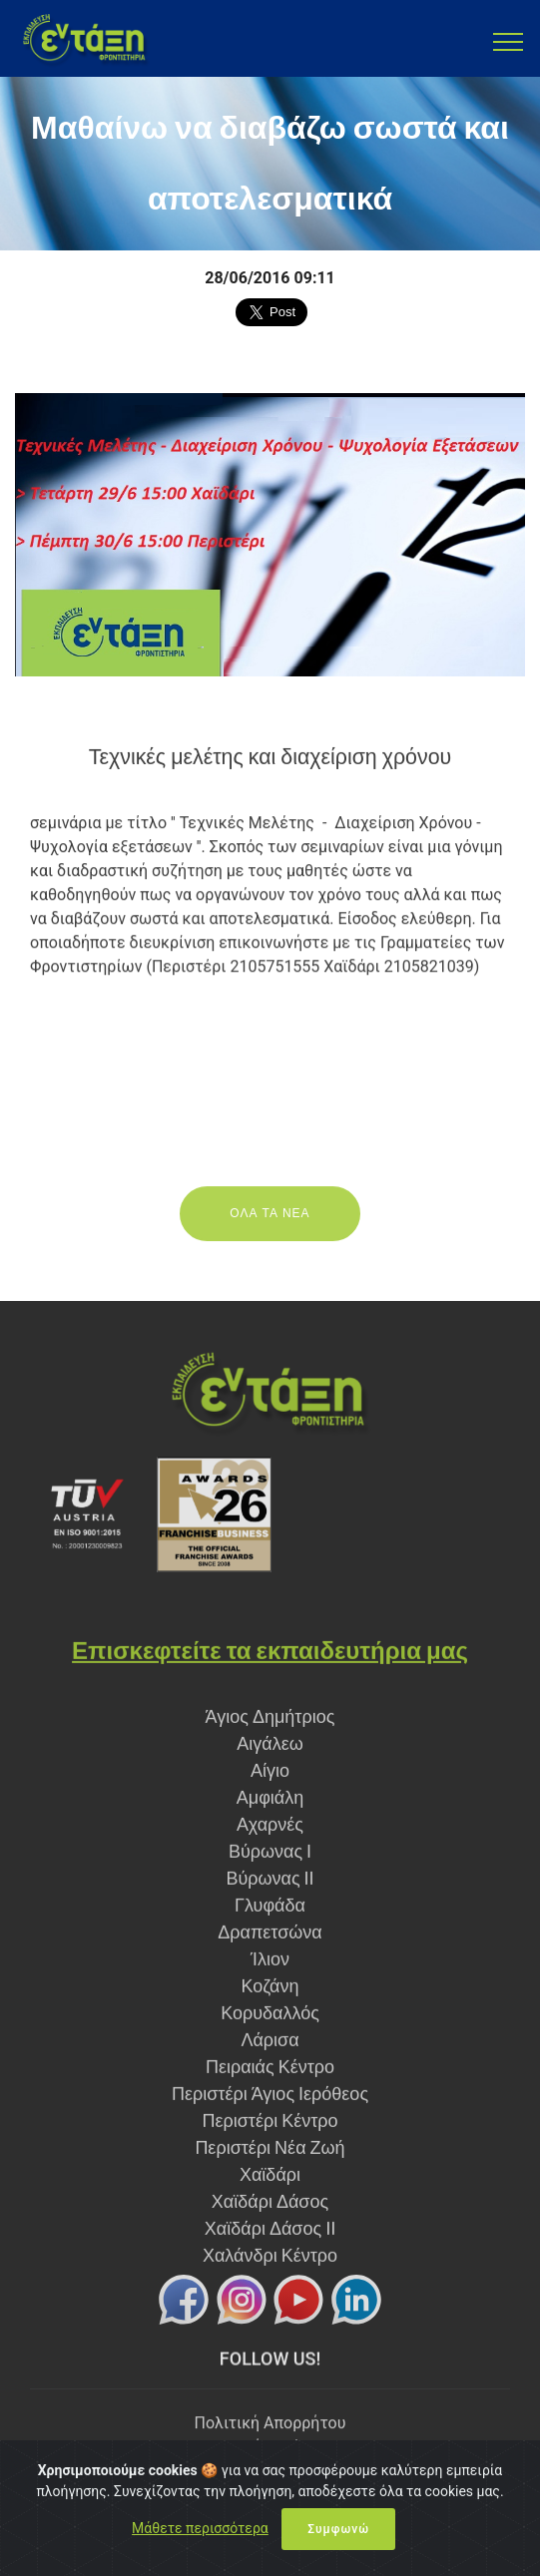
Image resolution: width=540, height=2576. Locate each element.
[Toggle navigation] (508, 41)
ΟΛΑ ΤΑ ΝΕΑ (269, 1237)
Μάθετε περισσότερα (200, 2528)
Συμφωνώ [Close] (338, 2529)
